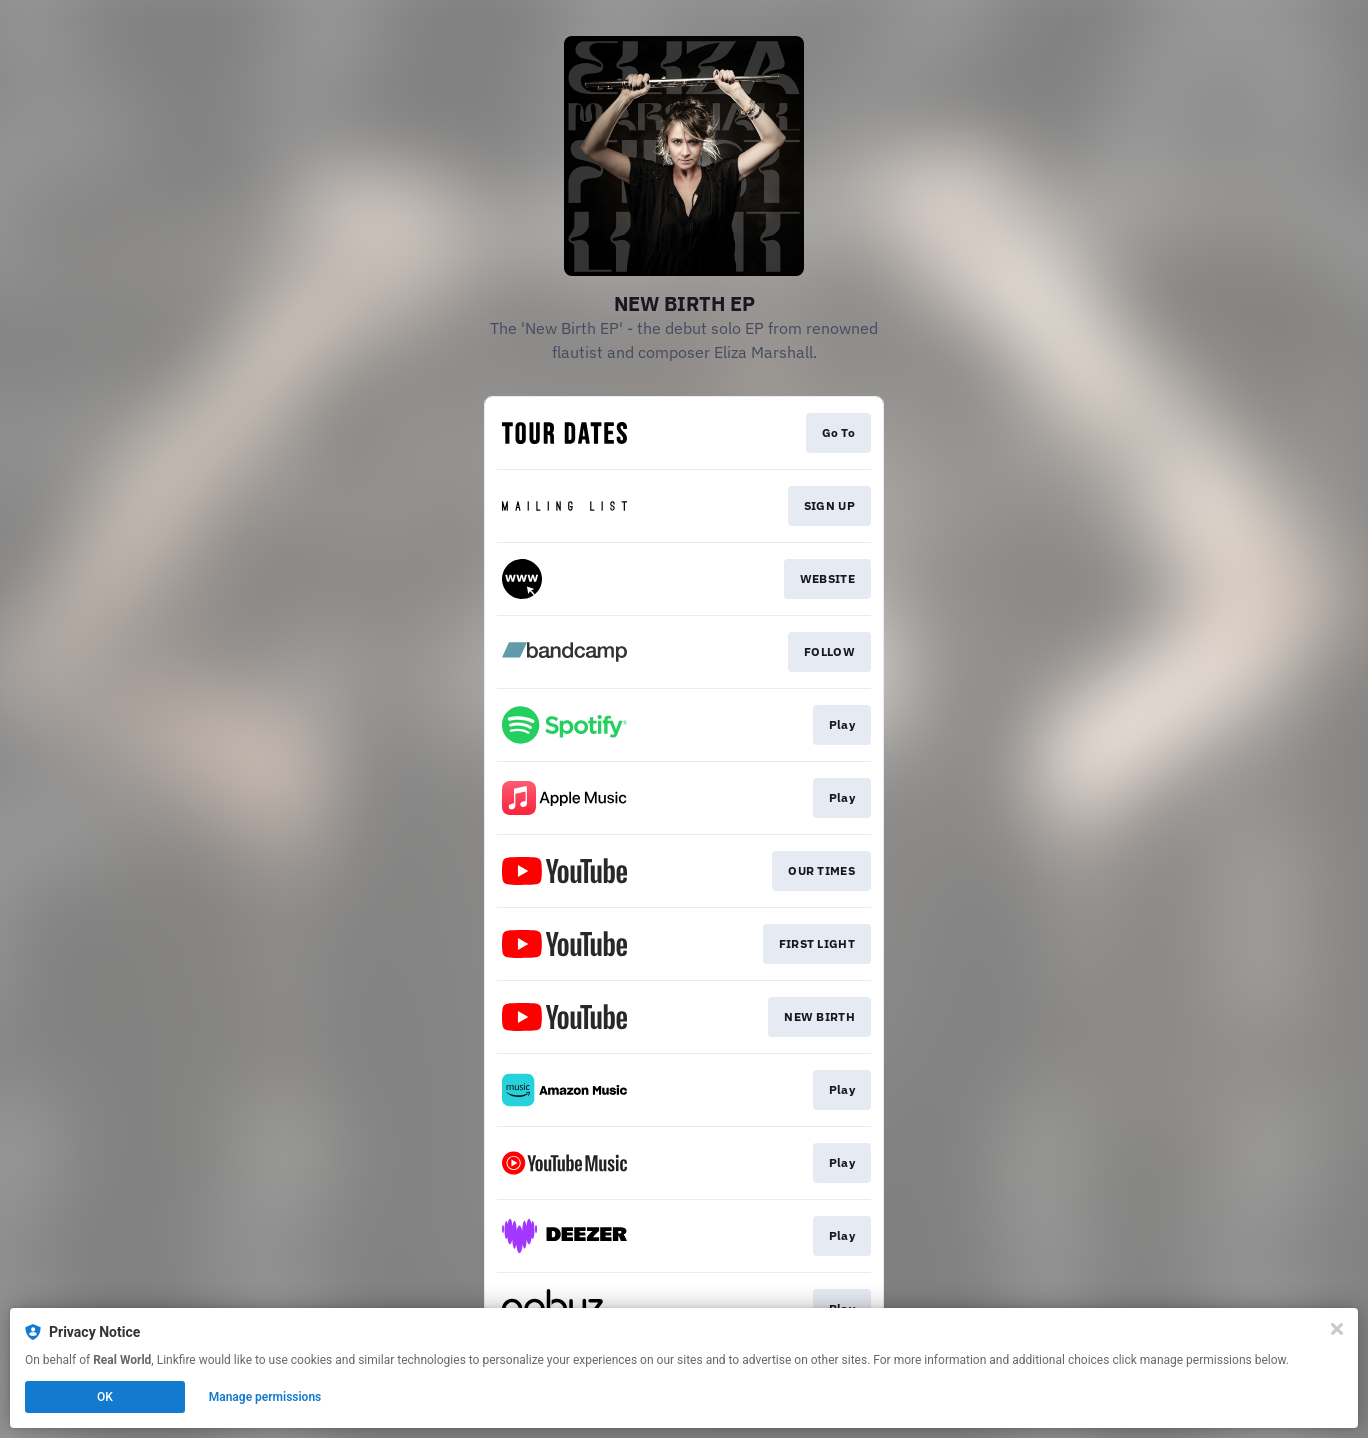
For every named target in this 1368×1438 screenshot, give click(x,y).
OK (105, 1397)
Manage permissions (265, 1397)
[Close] (1337, 1329)
